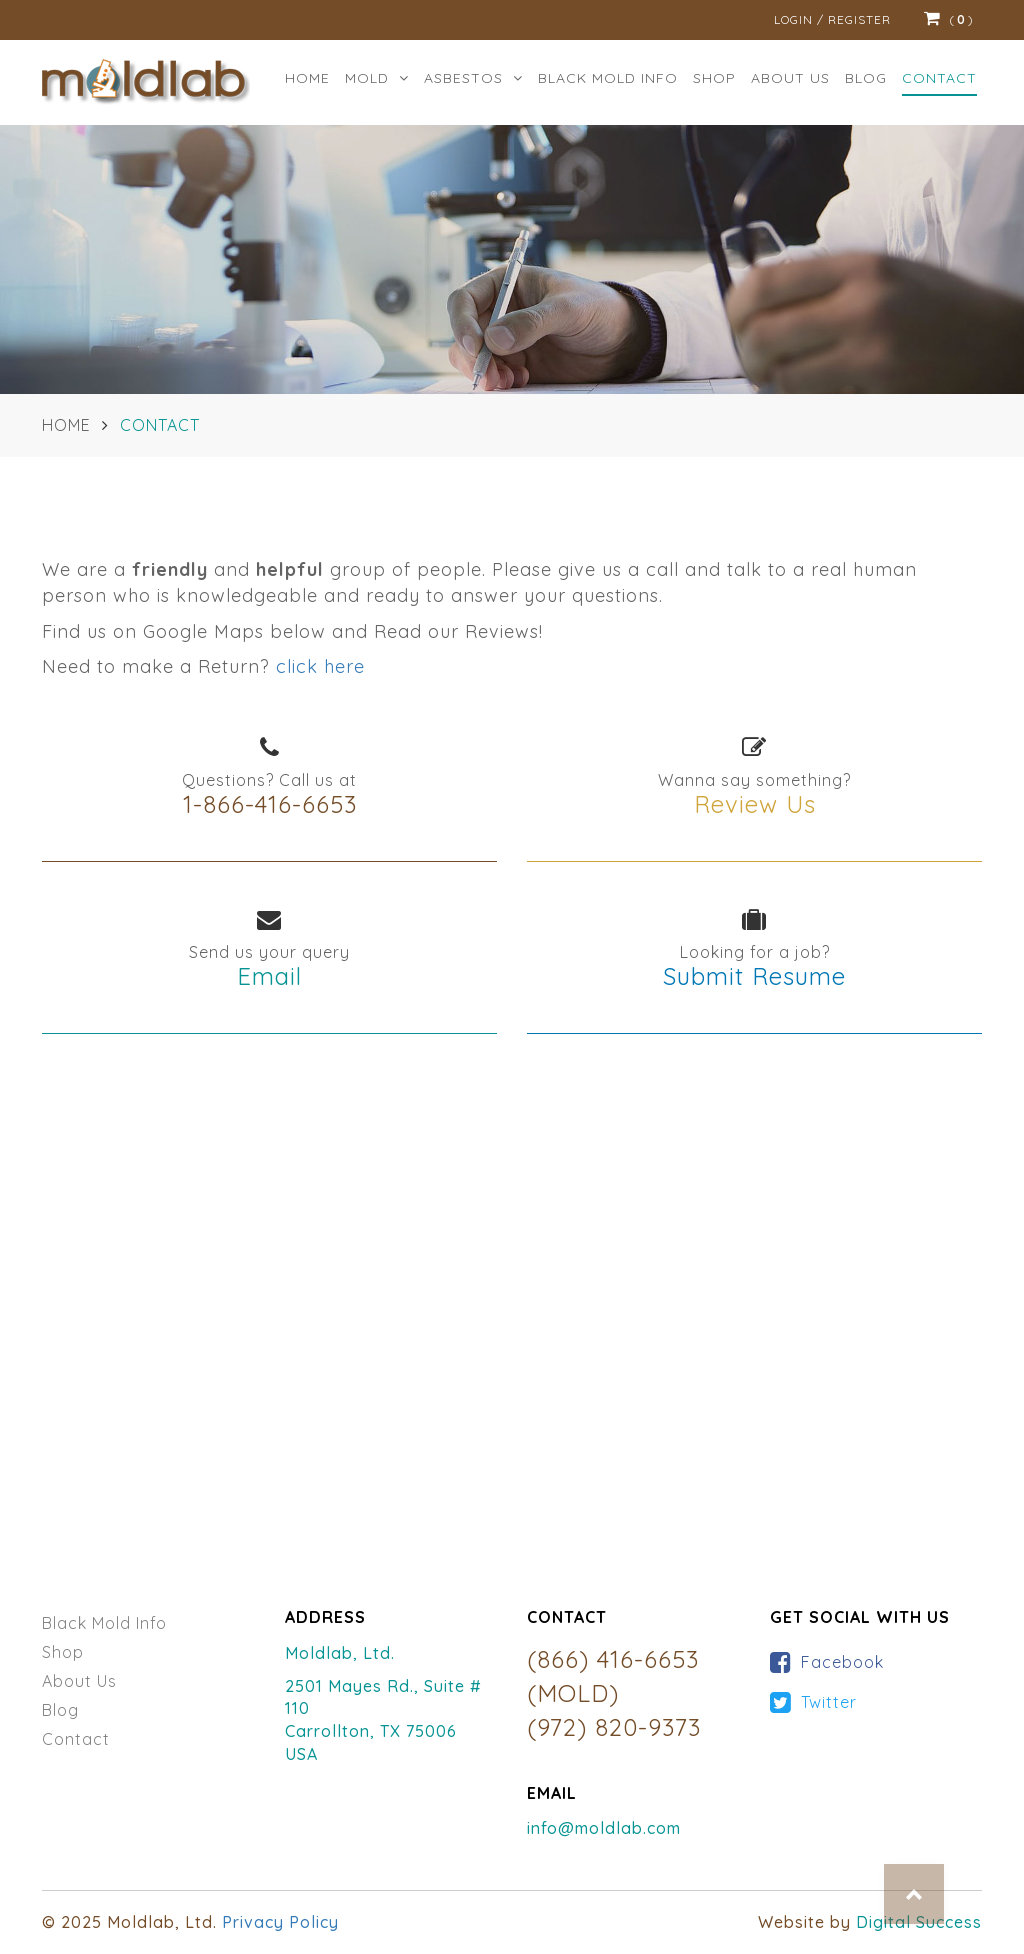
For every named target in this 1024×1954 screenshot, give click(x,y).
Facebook (842, 1662)
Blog (866, 78)
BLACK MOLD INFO (608, 78)
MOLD (377, 78)
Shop (714, 78)
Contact (939, 78)
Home (307, 78)
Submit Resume (754, 976)
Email (269, 976)
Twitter (829, 1702)
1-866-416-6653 (270, 804)
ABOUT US (790, 78)
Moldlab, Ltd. (340, 1653)
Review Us (755, 804)
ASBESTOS (473, 78)
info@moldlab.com (604, 1828)
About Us (79, 1681)
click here (320, 666)
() (949, 20)
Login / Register (832, 19)
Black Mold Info (104, 1623)
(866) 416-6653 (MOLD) (613, 1676)
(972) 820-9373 (614, 1727)
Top (914, 1894)
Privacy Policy (280, 1922)
